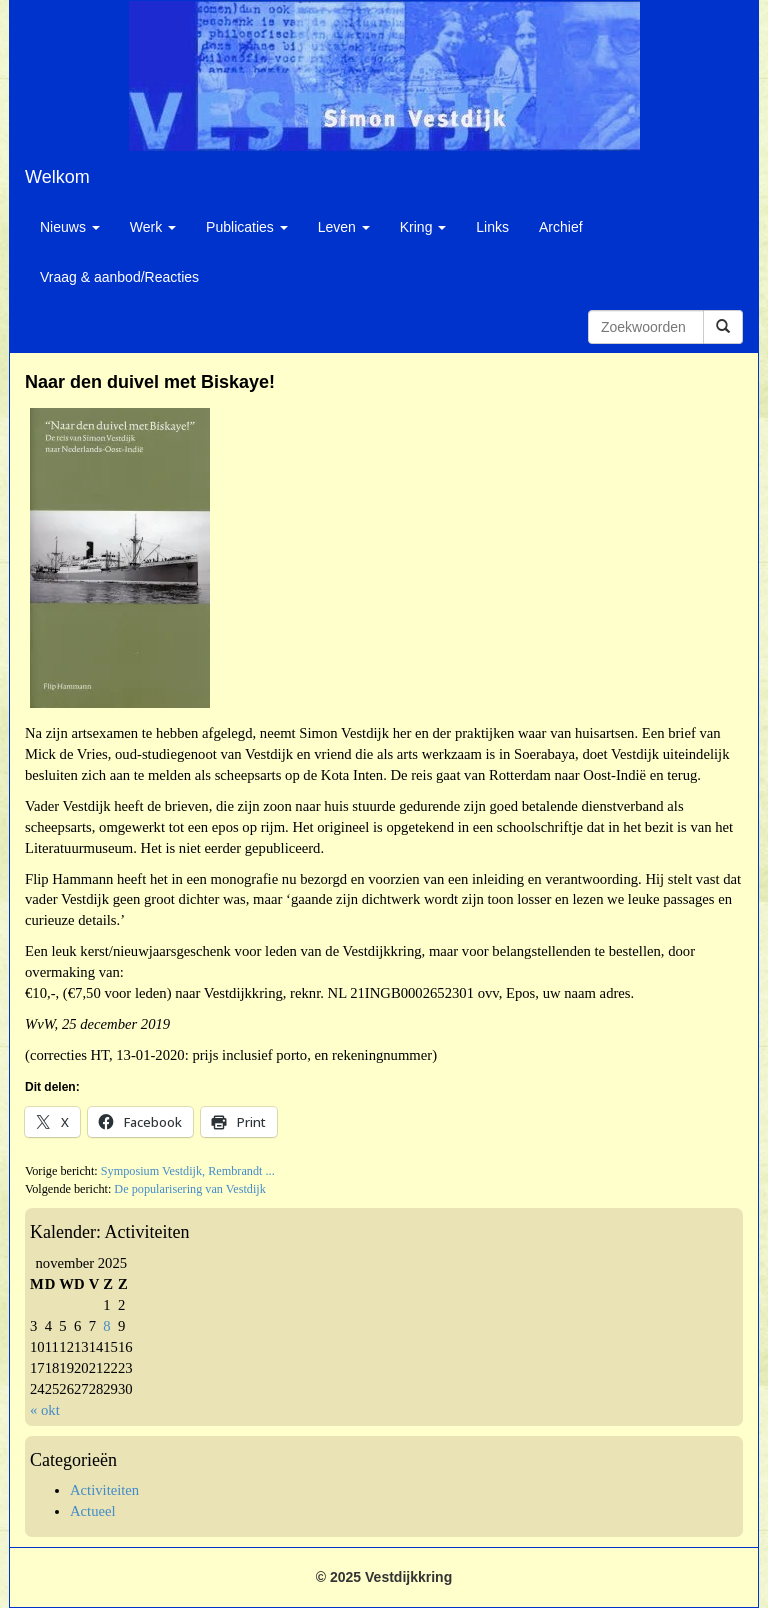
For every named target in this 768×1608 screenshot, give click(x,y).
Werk (153, 227)
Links (492, 227)
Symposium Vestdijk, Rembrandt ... (188, 1171)
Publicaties (247, 227)
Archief (561, 227)
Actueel (93, 1511)
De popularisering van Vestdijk (189, 1189)
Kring (423, 227)
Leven (344, 227)
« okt (45, 1410)
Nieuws (70, 227)
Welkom (57, 177)
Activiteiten (104, 1490)
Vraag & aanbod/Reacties (119, 277)
